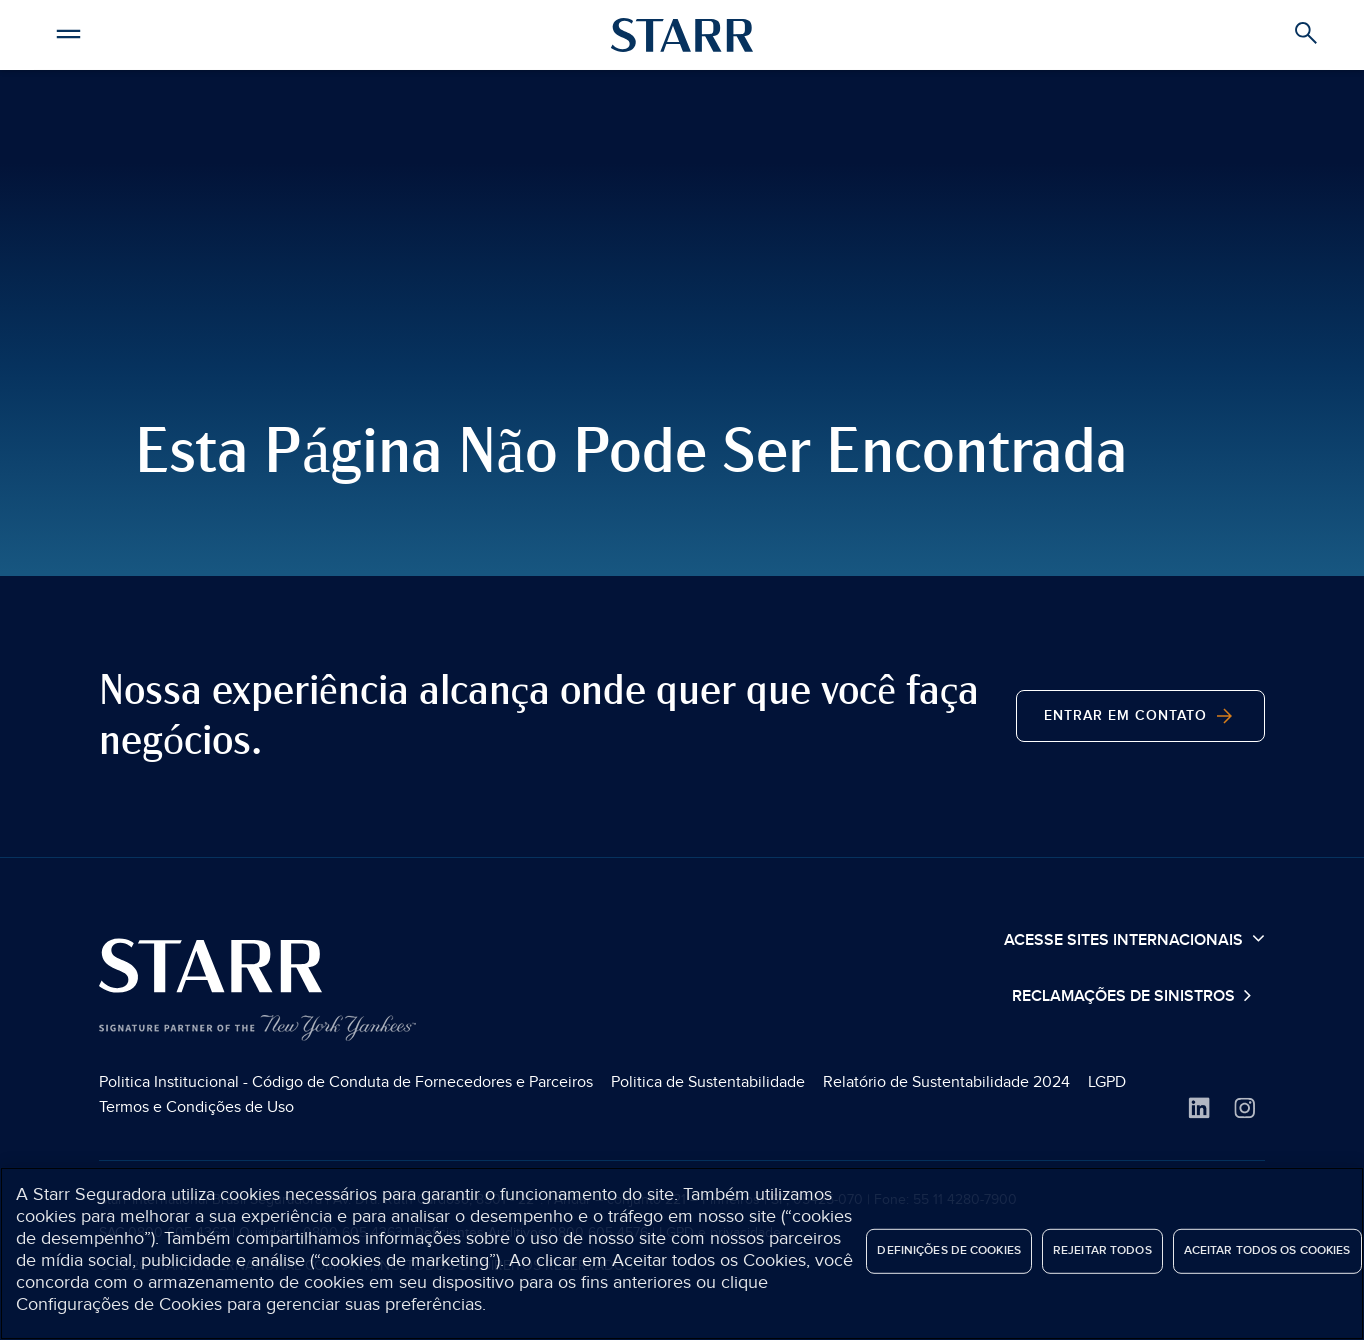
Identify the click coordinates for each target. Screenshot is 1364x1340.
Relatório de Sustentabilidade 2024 (946, 1082)
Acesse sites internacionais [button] (1134, 939)
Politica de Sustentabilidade (708, 1082)
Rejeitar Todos (1102, 1250)
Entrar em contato (1140, 716)
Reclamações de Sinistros (1125, 996)
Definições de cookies (949, 1250)
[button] (68, 31)
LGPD (1107, 1082)
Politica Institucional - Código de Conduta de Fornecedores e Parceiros (346, 1082)
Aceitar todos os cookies (1267, 1250)
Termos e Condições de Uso (196, 1107)
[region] (682, 1253)
